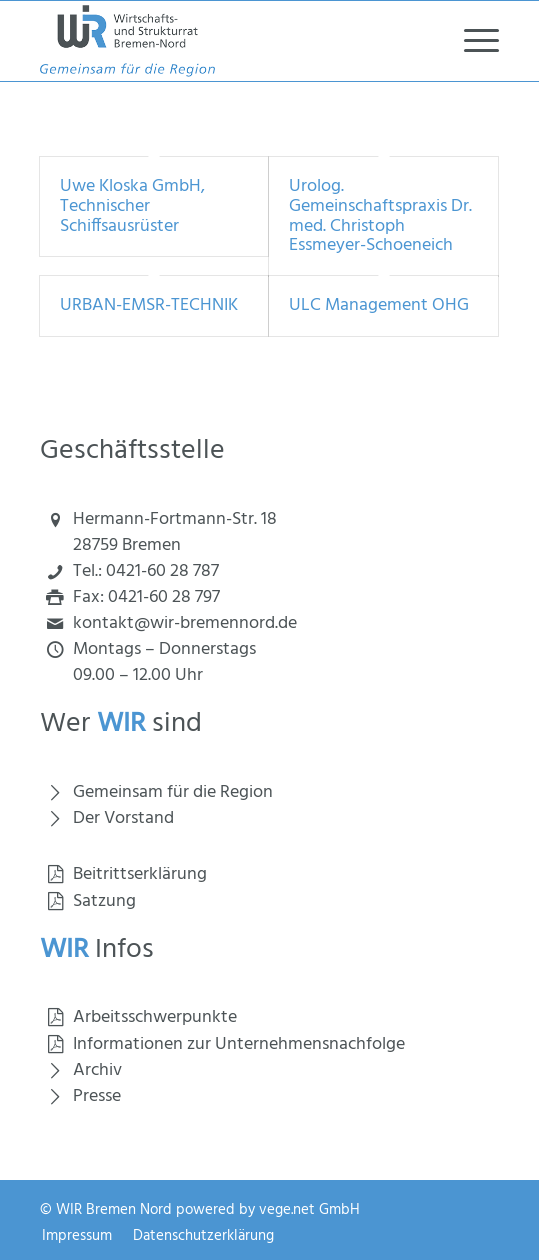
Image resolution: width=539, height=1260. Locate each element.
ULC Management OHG (379, 305)
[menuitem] (471, 41)
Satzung (104, 901)
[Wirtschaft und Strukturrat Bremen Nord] (223, 41)
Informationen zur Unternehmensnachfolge (239, 1044)
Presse (97, 1096)
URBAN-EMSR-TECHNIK (149, 305)
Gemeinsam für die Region (173, 792)
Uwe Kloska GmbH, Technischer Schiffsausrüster (132, 206)
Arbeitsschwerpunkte (155, 1017)
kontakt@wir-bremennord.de (185, 623)
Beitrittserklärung (140, 874)
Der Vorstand (123, 818)
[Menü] (471, 41)
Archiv (97, 1070)
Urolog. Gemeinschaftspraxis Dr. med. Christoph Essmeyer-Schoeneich (380, 216)
